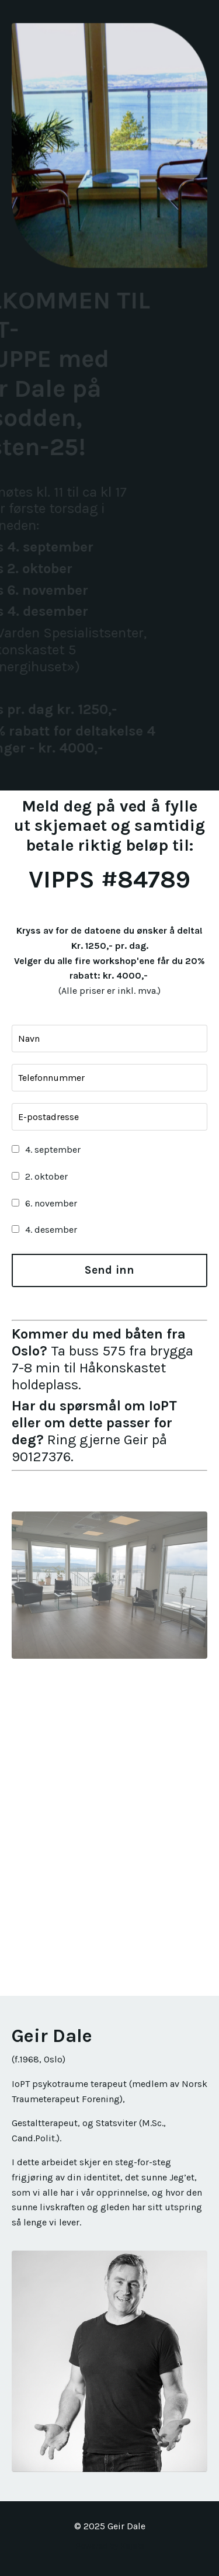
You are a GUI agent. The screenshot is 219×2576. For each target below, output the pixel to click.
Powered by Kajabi (109, 2546)
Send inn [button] (110, 1270)
